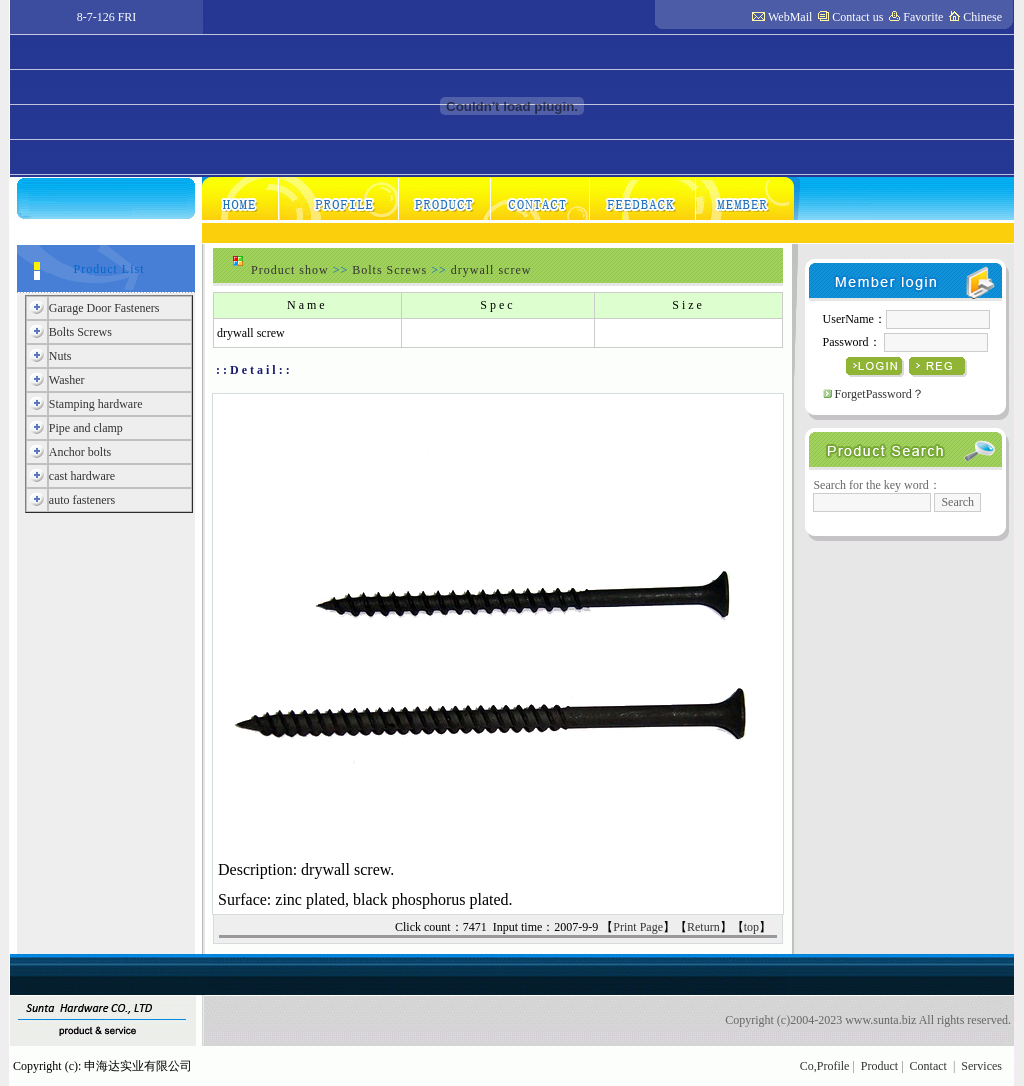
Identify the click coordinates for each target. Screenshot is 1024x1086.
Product (879, 1066)
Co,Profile (825, 1066)
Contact (928, 1066)
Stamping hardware (96, 404)
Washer (67, 380)
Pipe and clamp (86, 428)
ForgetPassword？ (879, 394)
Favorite (923, 17)
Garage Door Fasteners (104, 308)
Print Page (638, 927)
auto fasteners (82, 500)
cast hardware (82, 476)
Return (703, 927)
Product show (290, 270)
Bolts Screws (80, 332)
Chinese (982, 17)
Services (981, 1066)
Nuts (60, 356)
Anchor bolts (80, 452)
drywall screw (491, 270)
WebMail (790, 17)
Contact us (857, 17)
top (751, 927)
